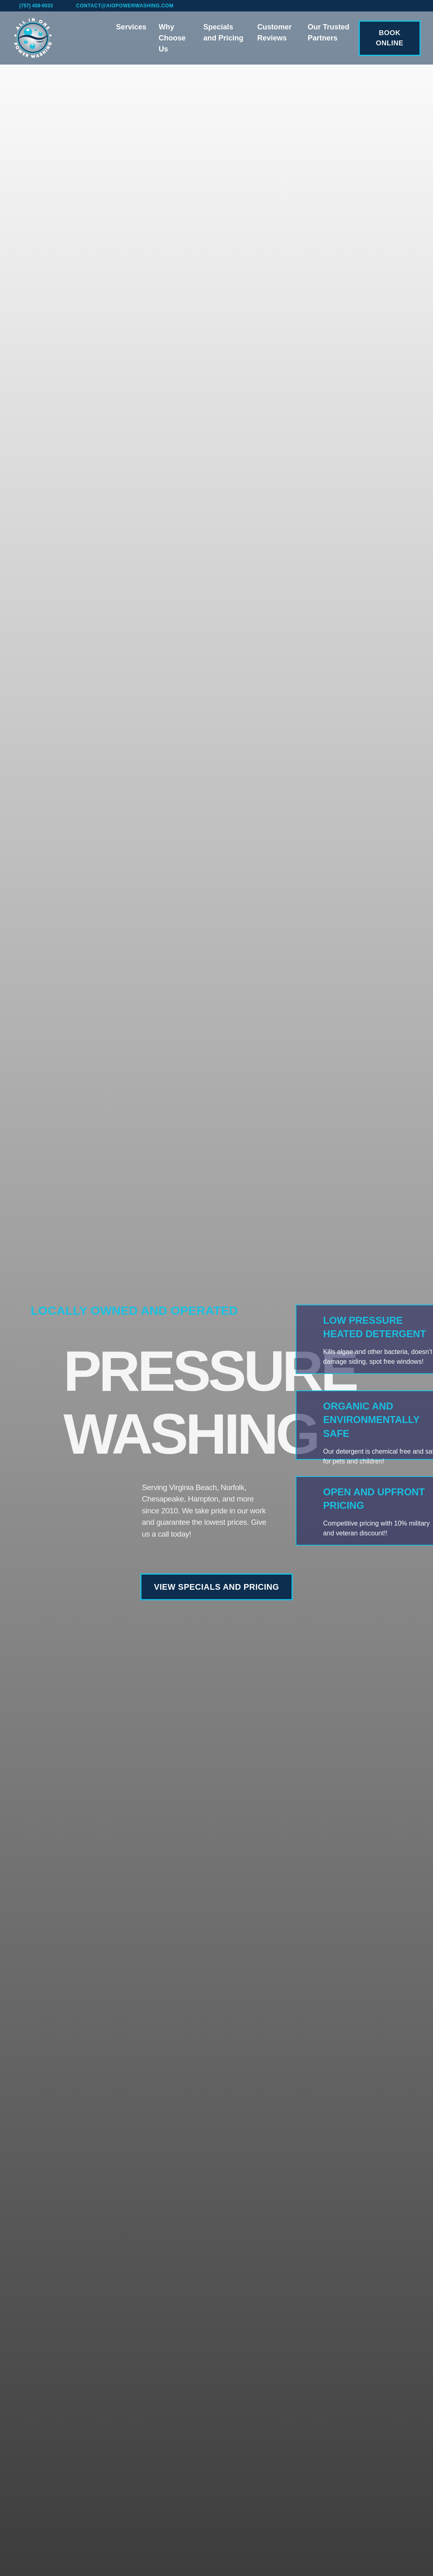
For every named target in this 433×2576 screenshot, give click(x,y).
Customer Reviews (274, 32)
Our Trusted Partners (329, 32)
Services (131, 27)
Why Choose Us (172, 38)
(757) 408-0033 (36, 6)
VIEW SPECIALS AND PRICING (216, 1586)
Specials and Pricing (223, 32)
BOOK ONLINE (389, 38)
